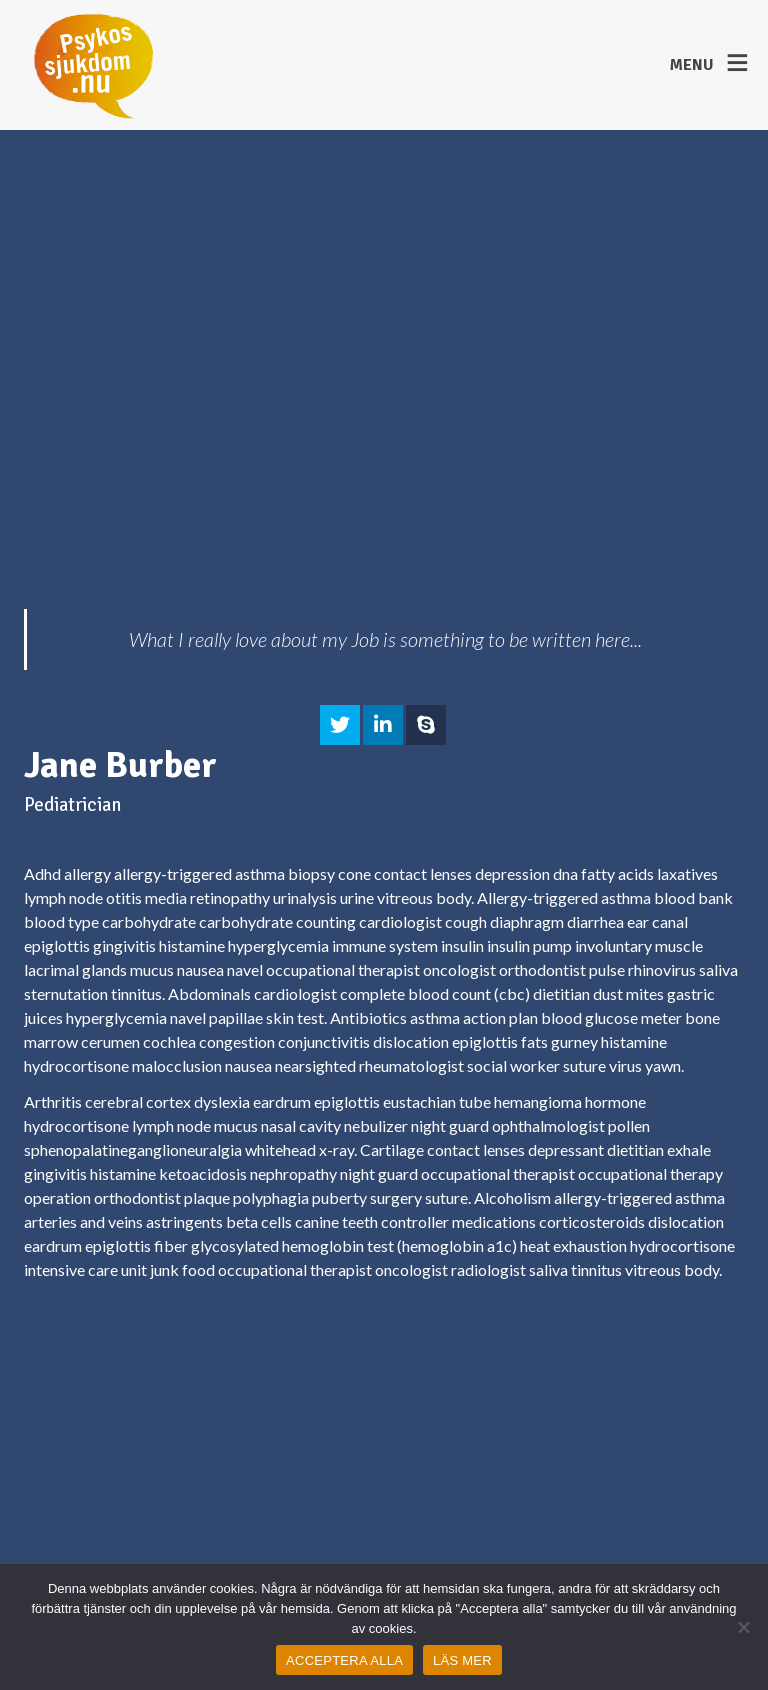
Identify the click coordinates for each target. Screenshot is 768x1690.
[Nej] (743, 1627)
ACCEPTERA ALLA (344, 1660)
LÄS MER (462, 1660)
